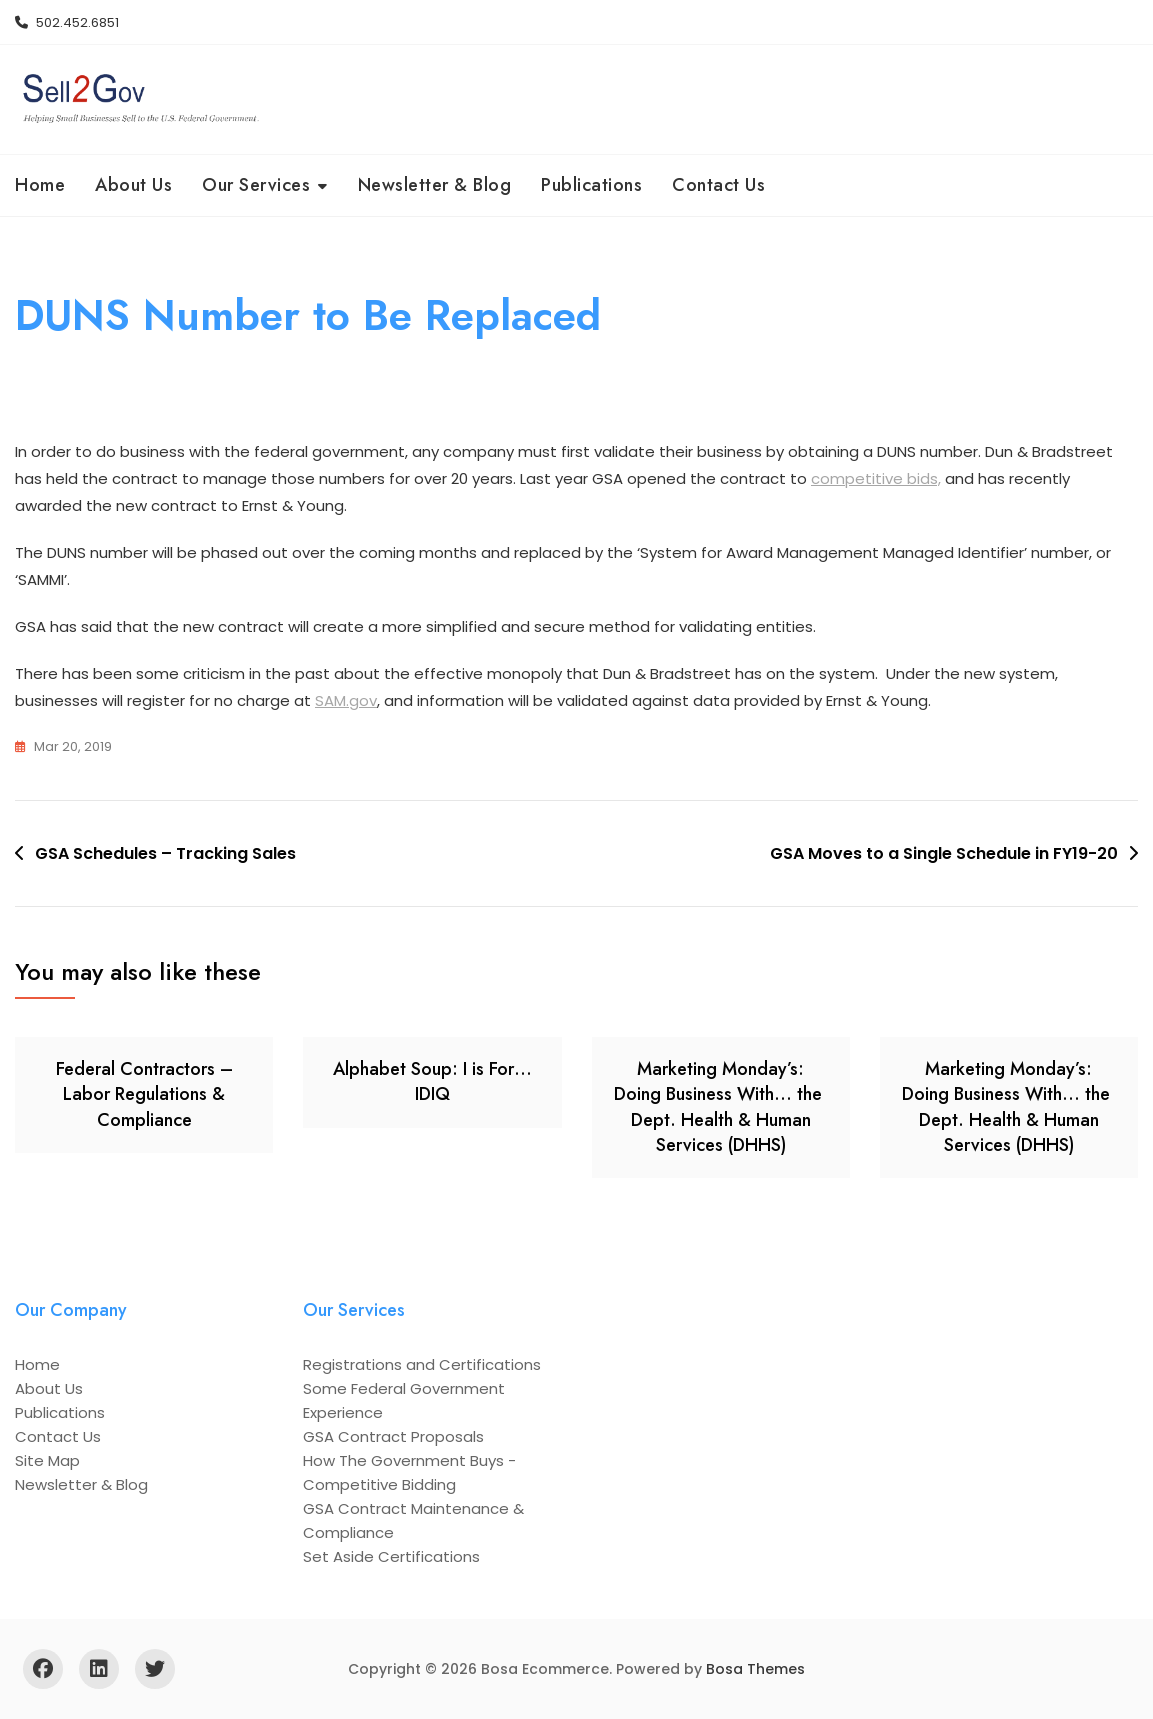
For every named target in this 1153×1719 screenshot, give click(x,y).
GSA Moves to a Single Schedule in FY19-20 (944, 853)
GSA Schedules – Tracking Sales (165, 853)
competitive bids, (876, 478)
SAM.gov (346, 700)
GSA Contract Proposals (393, 1436)
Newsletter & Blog (435, 185)
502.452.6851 (67, 22)
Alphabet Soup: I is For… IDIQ (432, 1081)
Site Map (47, 1460)
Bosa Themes (755, 1669)
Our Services (256, 185)
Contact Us (718, 185)
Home (40, 185)
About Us (133, 185)
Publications (591, 185)
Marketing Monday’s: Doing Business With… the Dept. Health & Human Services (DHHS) (720, 1107)
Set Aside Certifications (391, 1556)
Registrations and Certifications (422, 1364)
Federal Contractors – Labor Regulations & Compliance (144, 1094)
